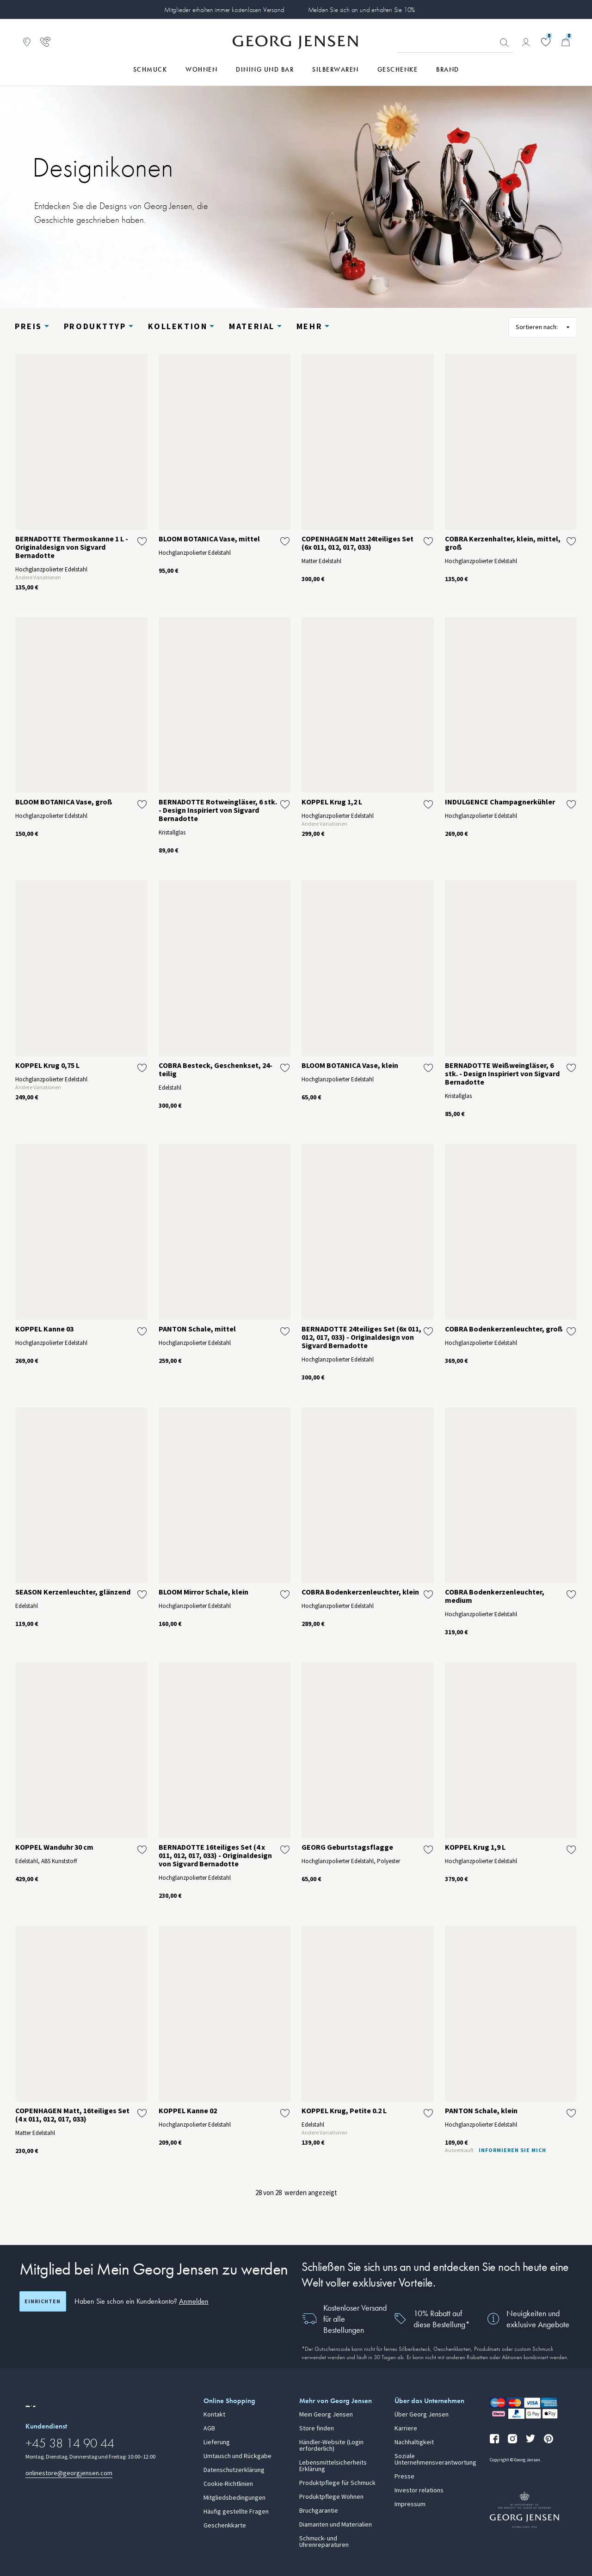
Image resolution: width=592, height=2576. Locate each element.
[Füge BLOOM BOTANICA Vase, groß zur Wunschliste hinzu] (142, 804)
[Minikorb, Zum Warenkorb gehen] (566, 42)
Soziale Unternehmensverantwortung (435, 2459)
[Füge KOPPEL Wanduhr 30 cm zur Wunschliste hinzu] (142, 1849)
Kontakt (214, 2414)
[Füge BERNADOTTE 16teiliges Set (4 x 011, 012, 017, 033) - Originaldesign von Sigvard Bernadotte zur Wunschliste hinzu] (285, 1849)
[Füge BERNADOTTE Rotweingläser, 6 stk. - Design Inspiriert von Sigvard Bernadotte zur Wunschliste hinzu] (285, 804)
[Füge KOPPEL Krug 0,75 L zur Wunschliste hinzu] (142, 1067)
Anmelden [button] (194, 2301)
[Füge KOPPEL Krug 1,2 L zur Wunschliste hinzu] (428, 804)
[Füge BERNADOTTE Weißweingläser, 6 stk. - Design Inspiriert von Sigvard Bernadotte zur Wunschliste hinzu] (571, 1067)
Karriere (406, 2428)
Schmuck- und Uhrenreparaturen (324, 2541)
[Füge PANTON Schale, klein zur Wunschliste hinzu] (571, 2113)
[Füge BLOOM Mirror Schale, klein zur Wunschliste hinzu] (285, 1594)
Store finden (316, 2428)
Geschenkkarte (225, 2525)
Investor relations (419, 2490)
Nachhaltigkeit (414, 2442)
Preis (28, 326)
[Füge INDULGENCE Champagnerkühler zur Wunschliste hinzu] (571, 804)
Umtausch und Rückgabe (237, 2456)
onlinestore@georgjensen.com (68, 2473)
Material (252, 326)
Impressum (410, 2504)
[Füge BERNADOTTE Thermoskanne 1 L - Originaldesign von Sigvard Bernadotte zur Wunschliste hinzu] (142, 541)
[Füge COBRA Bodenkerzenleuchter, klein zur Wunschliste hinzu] (428, 1594)
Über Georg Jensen (422, 2414)
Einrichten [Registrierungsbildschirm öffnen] (43, 2301)
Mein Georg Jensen (326, 2414)
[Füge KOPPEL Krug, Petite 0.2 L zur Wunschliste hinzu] (428, 2113)
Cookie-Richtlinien (228, 2484)
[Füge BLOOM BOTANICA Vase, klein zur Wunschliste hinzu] (428, 1067)
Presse (404, 2476)
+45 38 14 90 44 (69, 2443)
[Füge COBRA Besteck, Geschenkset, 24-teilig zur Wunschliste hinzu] (285, 1067)
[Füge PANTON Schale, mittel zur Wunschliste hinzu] (285, 1331)
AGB (209, 2428)
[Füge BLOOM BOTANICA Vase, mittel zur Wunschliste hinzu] (285, 541)
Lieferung (217, 2442)
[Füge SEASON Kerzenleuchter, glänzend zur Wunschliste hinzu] (142, 1594)
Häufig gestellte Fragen (236, 2512)
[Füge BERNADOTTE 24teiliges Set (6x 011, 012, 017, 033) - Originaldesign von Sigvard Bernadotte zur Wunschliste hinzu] (428, 1331)
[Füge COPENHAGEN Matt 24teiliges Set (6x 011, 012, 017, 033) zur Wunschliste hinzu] (428, 541)
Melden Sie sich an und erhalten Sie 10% (361, 9)
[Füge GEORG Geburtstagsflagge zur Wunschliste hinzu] (428, 1849)
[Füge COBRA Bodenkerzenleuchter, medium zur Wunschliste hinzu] (571, 1594)
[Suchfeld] (455, 42)
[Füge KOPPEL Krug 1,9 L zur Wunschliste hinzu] (571, 1849)
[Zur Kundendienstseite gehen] (45, 42)
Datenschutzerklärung (234, 2470)
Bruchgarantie (318, 2511)
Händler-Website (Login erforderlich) (331, 2445)
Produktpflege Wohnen (331, 2497)
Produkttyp (95, 326)
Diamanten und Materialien (335, 2524)
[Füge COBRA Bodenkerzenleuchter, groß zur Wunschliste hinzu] (571, 1331)
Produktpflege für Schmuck (337, 2483)
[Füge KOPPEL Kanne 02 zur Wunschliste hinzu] (285, 2113)
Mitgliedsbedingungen (234, 2498)
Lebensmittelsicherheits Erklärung (333, 2465)
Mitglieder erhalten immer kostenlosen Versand (224, 9)
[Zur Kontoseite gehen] (526, 42)
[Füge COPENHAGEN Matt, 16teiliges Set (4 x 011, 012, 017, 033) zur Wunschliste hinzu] (142, 2113)
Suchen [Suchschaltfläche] (504, 42)
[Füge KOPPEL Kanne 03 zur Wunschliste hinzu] (142, 1331)
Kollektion (178, 326)
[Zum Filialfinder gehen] (26, 42)
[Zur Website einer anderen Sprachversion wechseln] (30, 2406)
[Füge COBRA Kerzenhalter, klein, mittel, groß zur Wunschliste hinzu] (571, 541)
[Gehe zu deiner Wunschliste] (546, 42)
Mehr (309, 326)
